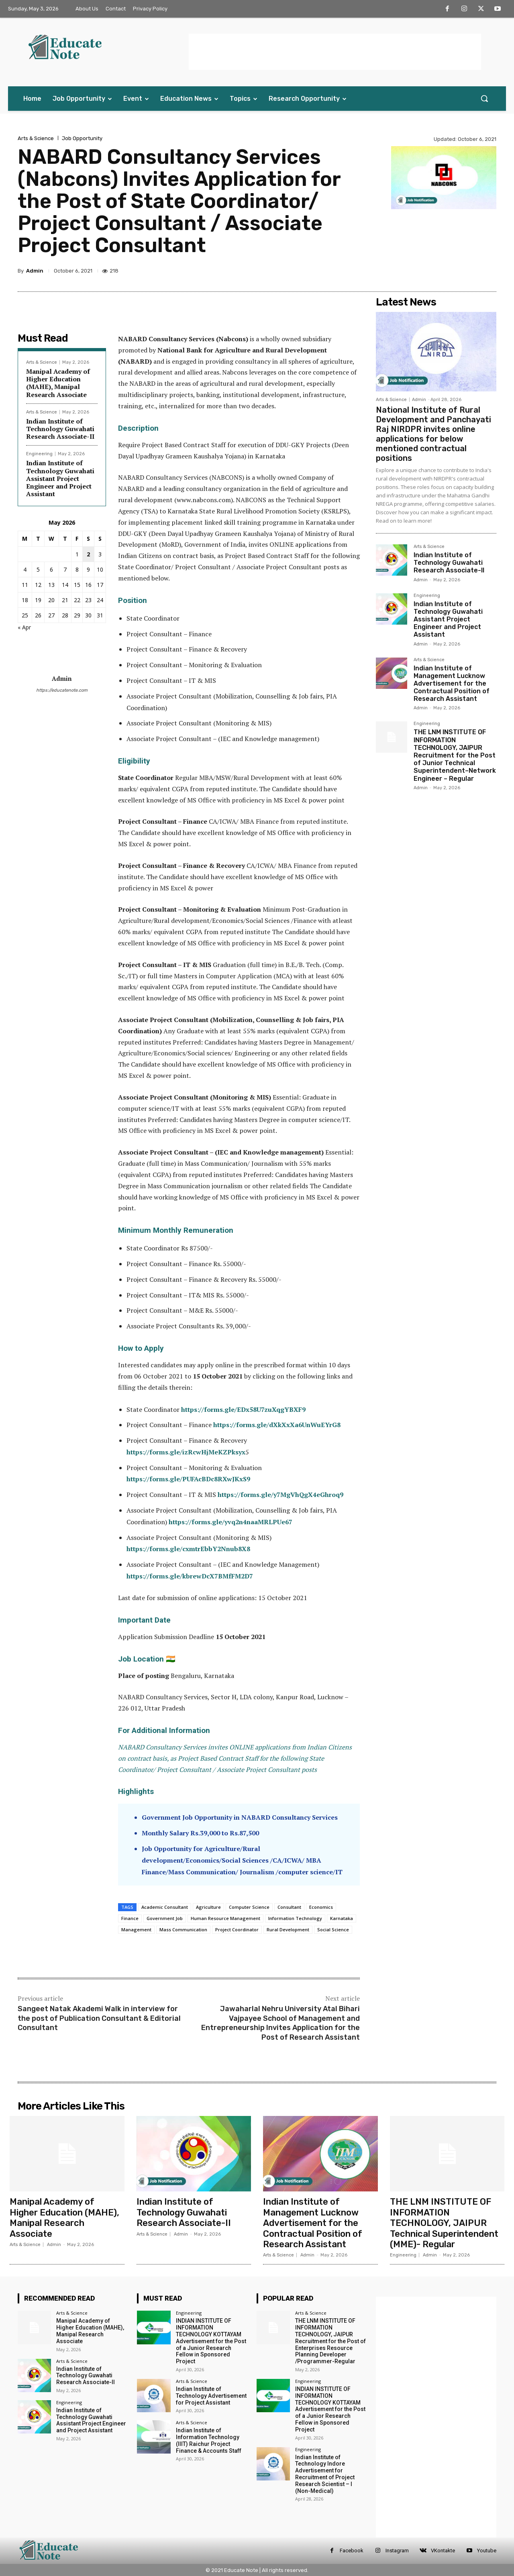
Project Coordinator (237, 1929)
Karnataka (341, 1918)
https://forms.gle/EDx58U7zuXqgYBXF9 (243, 1409)
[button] (484, 98)
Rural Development (288, 1929)
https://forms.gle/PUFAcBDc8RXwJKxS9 (188, 1478)
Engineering (39, 454)
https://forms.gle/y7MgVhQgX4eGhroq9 (280, 1494)
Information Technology (295, 1918)
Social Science (333, 1929)
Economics (321, 1907)
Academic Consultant (164, 1907)
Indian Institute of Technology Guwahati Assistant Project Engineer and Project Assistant (60, 478)
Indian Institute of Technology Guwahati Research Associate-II (60, 429)
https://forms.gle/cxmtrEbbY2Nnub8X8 (188, 1548)
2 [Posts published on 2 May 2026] (88, 554)
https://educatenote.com (62, 690)
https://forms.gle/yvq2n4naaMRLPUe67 (230, 1521)
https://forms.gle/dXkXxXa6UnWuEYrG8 (277, 1424)
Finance (130, 1918)
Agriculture (208, 1907)
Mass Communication (183, 1929)
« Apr (24, 627)
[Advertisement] (335, 52)
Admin (34, 270)
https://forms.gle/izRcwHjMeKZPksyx (185, 1452)
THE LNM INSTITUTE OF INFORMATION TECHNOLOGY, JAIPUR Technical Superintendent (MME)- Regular (444, 2223)
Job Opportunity (82, 138)
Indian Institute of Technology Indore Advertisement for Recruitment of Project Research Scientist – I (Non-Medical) (325, 2474)
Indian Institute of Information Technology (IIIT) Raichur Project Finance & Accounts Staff (208, 2440)
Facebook (351, 2550)
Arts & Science (36, 138)
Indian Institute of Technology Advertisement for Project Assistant (211, 2396)
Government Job (165, 1918)
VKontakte (443, 2550)
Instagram (397, 2550)
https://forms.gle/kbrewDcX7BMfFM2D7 (189, 1576)
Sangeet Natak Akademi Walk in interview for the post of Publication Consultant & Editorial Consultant (99, 2018)
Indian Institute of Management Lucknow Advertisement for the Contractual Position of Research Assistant (452, 683)
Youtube (486, 2550)
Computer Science (249, 1907)
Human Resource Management (225, 1918)
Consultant (289, 1907)
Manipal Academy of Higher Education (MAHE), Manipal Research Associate (58, 383)
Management (136, 1929)
